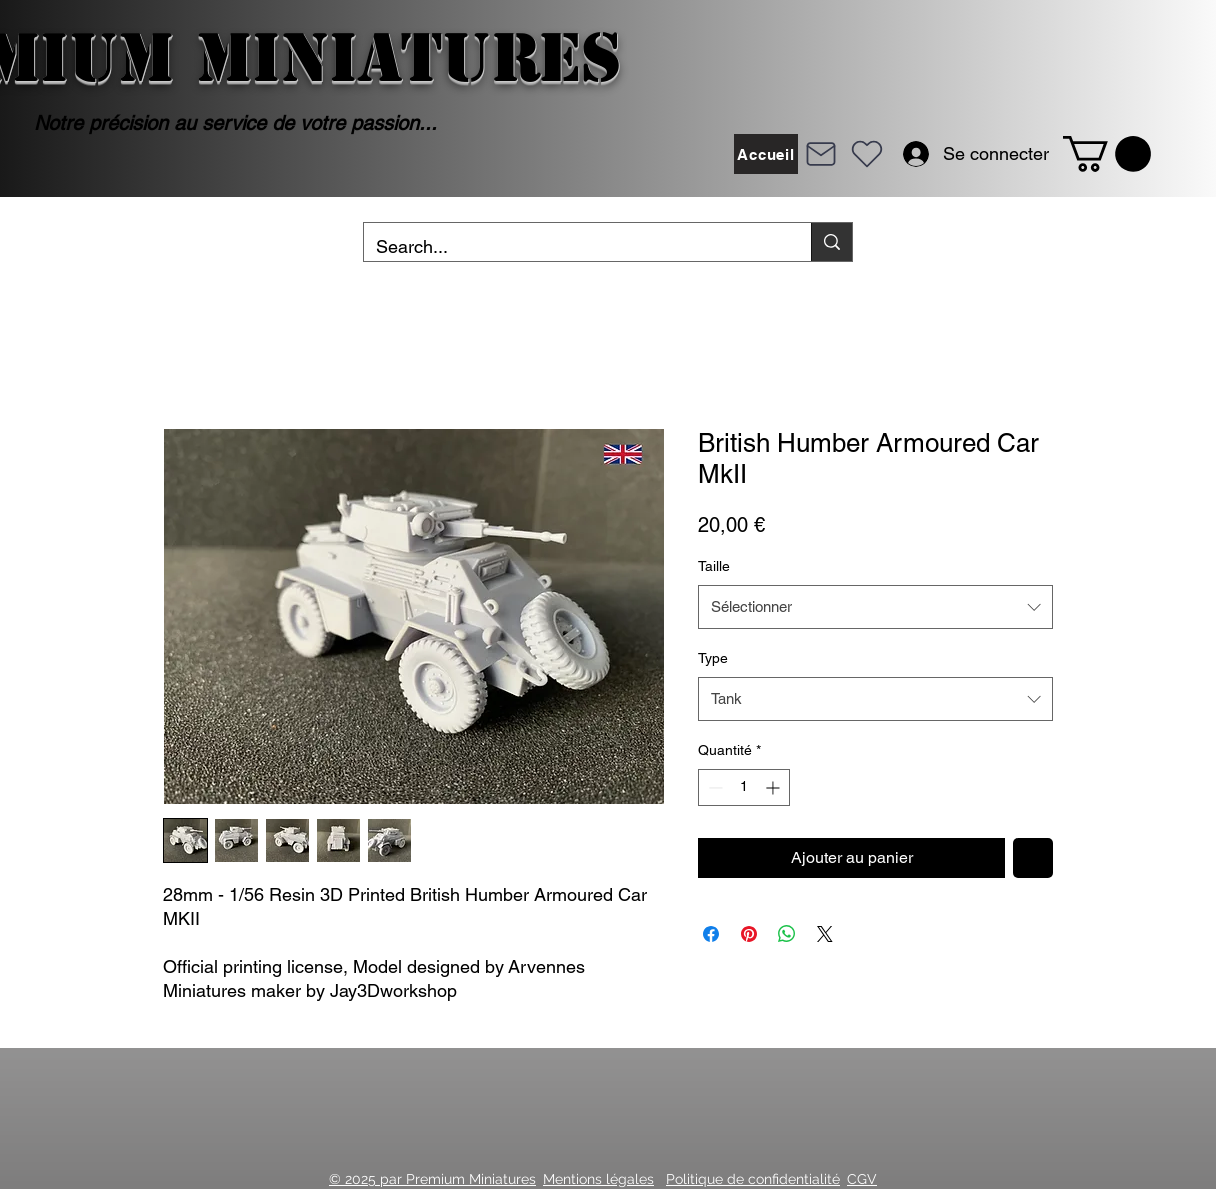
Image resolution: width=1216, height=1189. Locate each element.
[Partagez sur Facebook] (711, 934)
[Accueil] (766, 154)
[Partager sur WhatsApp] (787, 934)
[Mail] (821, 154)
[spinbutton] (744, 787)
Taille (714, 566)
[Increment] (774, 787)
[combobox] (875, 607)
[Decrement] (713, 787)
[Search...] (572, 247)
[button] (1107, 154)
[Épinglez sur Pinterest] (749, 934)
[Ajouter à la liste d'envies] (1033, 858)
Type (713, 658)
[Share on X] (825, 934)
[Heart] (867, 154)
